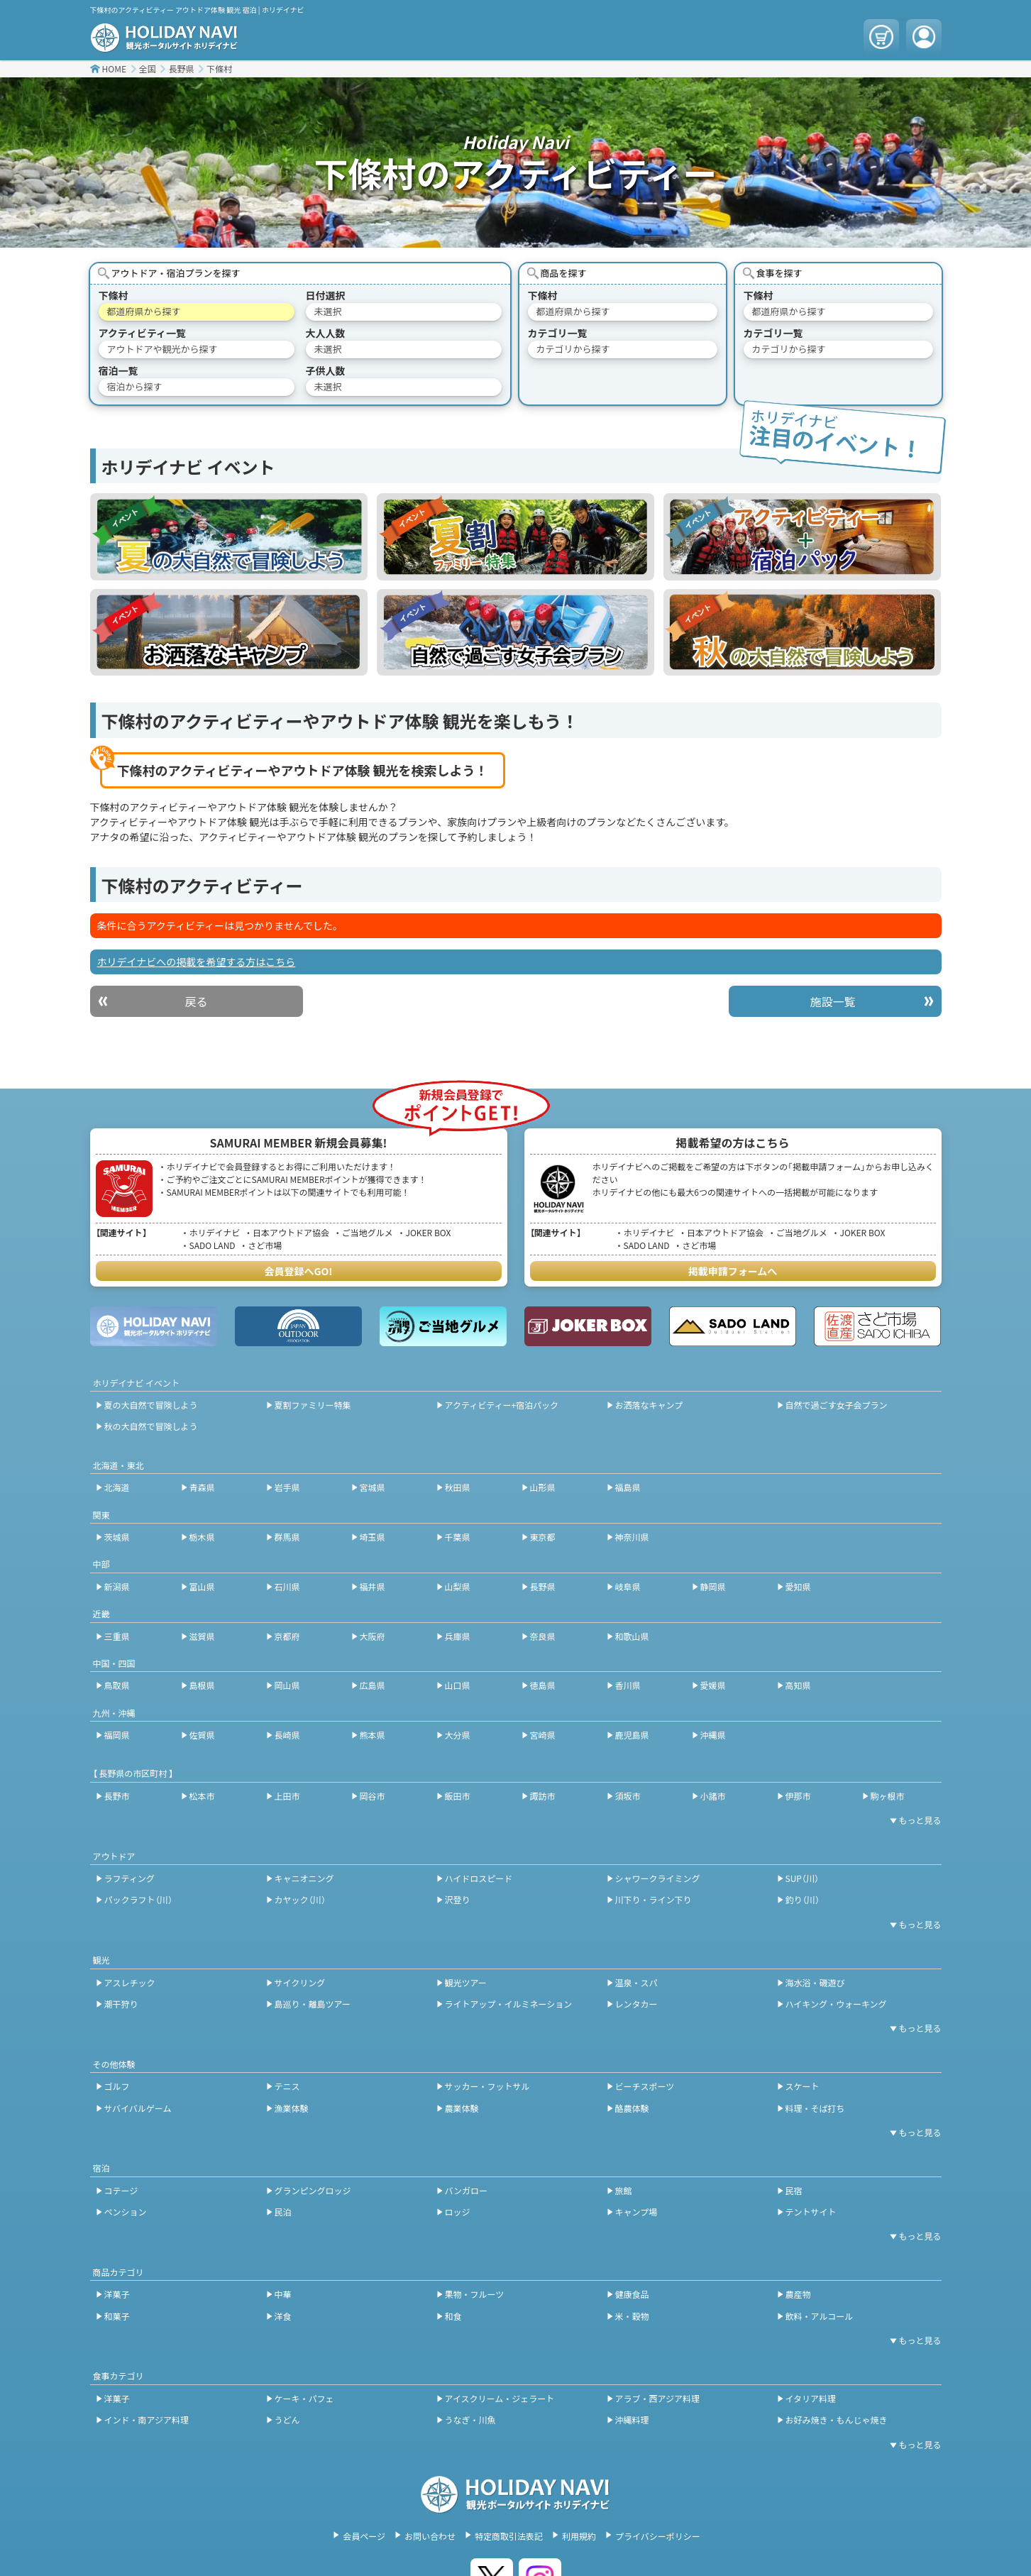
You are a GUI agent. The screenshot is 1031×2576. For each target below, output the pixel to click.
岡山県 (287, 1685)
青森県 (202, 1487)
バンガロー (466, 2190)
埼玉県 (372, 1537)
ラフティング (129, 1878)
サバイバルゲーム (138, 2108)
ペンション (125, 2212)
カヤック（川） (300, 1899)
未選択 (328, 311)
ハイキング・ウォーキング (836, 2004)
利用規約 (579, 2536)
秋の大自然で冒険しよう (151, 1426)
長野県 (181, 68)
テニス (287, 2086)
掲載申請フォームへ (733, 1271)
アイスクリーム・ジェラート (500, 2398)
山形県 (543, 1487)
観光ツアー (466, 1982)
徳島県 (543, 1685)
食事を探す (779, 273)
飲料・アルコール (819, 2316)
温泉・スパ (636, 1982)
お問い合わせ (430, 2536)
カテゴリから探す (573, 349)
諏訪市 (543, 1796)
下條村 (219, 68)
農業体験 (462, 2108)
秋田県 (457, 1487)
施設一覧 (832, 1001)
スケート (802, 2086)
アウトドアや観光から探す (162, 349)
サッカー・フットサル (487, 2086)
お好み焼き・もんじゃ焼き (836, 2419)
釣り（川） (802, 1899)
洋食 (283, 2316)
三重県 (117, 1636)
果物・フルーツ (475, 2294)
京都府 (287, 1636)
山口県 (457, 1685)
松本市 (202, 1796)
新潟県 (117, 1586)
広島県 (372, 1685)
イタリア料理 (811, 2398)
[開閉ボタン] (912, 1820)
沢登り (457, 1899)
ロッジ (457, 2212)
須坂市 (628, 1796)
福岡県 (117, 1735)
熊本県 (372, 1735)
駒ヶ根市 (888, 1796)
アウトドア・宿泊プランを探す (176, 273)
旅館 (623, 2190)
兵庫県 (457, 1636)
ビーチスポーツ (645, 2086)
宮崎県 (543, 1735)
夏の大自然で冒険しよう (151, 1405)
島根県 (202, 1685)
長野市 (117, 1796)
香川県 (628, 1685)
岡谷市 (372, 1796)
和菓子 (117, 2316)
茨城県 (117, 1537)
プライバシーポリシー (657, 2536)
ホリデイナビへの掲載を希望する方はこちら (196, 961)
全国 (147, 68)
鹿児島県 (632, 1735)
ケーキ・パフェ (304, 2398)
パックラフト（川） (138, 1899)
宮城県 (372, 1487)
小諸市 (713, 1796)
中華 (283, 2294)
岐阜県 (628, 1586)
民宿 (794, 2190)
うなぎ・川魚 (470, 2419)
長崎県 (287, 1735)
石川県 (287, 1586)
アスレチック (129, 1982)
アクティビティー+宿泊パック (502, 1405)
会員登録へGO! (299, 1271)
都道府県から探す (144, 311)
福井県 (372, 1586)
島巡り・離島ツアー (313, 2004)
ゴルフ (117, 2086)
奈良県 (543, 1636)
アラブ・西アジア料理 (657, 2398)
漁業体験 (292, 2108)
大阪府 (372, 1636)
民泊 (283, 2212)
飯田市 (457, 1796)
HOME (114, 68)
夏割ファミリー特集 (313, 1405)
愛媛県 (713, 1685)
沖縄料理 (632, 2419)
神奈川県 (632, 1537)
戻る (195, 1001)
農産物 (798, 2294)
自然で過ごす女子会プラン (836, 1405)
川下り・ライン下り (653, 1899)
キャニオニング (304, 1878)
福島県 (628, 1487)
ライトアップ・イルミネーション (509, 2004)
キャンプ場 (636, 2212)
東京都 (543, 1537)
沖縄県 (713, 1735)
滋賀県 (202, 1636)
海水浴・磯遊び (815, 1982)
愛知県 (798, 1586)
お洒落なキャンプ (649, 1405)
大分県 (457, 1735)
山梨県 (457, 1586)
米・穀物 (632, 2316)
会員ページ (364, 2536)
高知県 (798, 1685)
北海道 (117, 1487)
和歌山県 (632, 1636)
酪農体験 (632, 2108)
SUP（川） (802, 1878)
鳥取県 (117, 1685)
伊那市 (798, 1796)
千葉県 (457, 1537)
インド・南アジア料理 (146, 2419)
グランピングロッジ (313, 2190)
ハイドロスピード (479, 1878)
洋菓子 (117, 2294)
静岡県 (713, 1586)
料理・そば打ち (815, 2108)
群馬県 (287, 1537)
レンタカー (636, 2004)
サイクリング (300, 1982)
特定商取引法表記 (509, 2536)
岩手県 (287, 1487)
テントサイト (811, 2212)
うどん (287, 2419)
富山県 (202, 1586)
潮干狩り (121, 2004)
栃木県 (202, 1537)
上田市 (287, 1796)
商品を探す (564, 273)
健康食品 (632, 2294)
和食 (453, 2316)
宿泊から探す (134, 386)
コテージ (121, 2190)
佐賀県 (202, 1735)
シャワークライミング (657, 1878)
